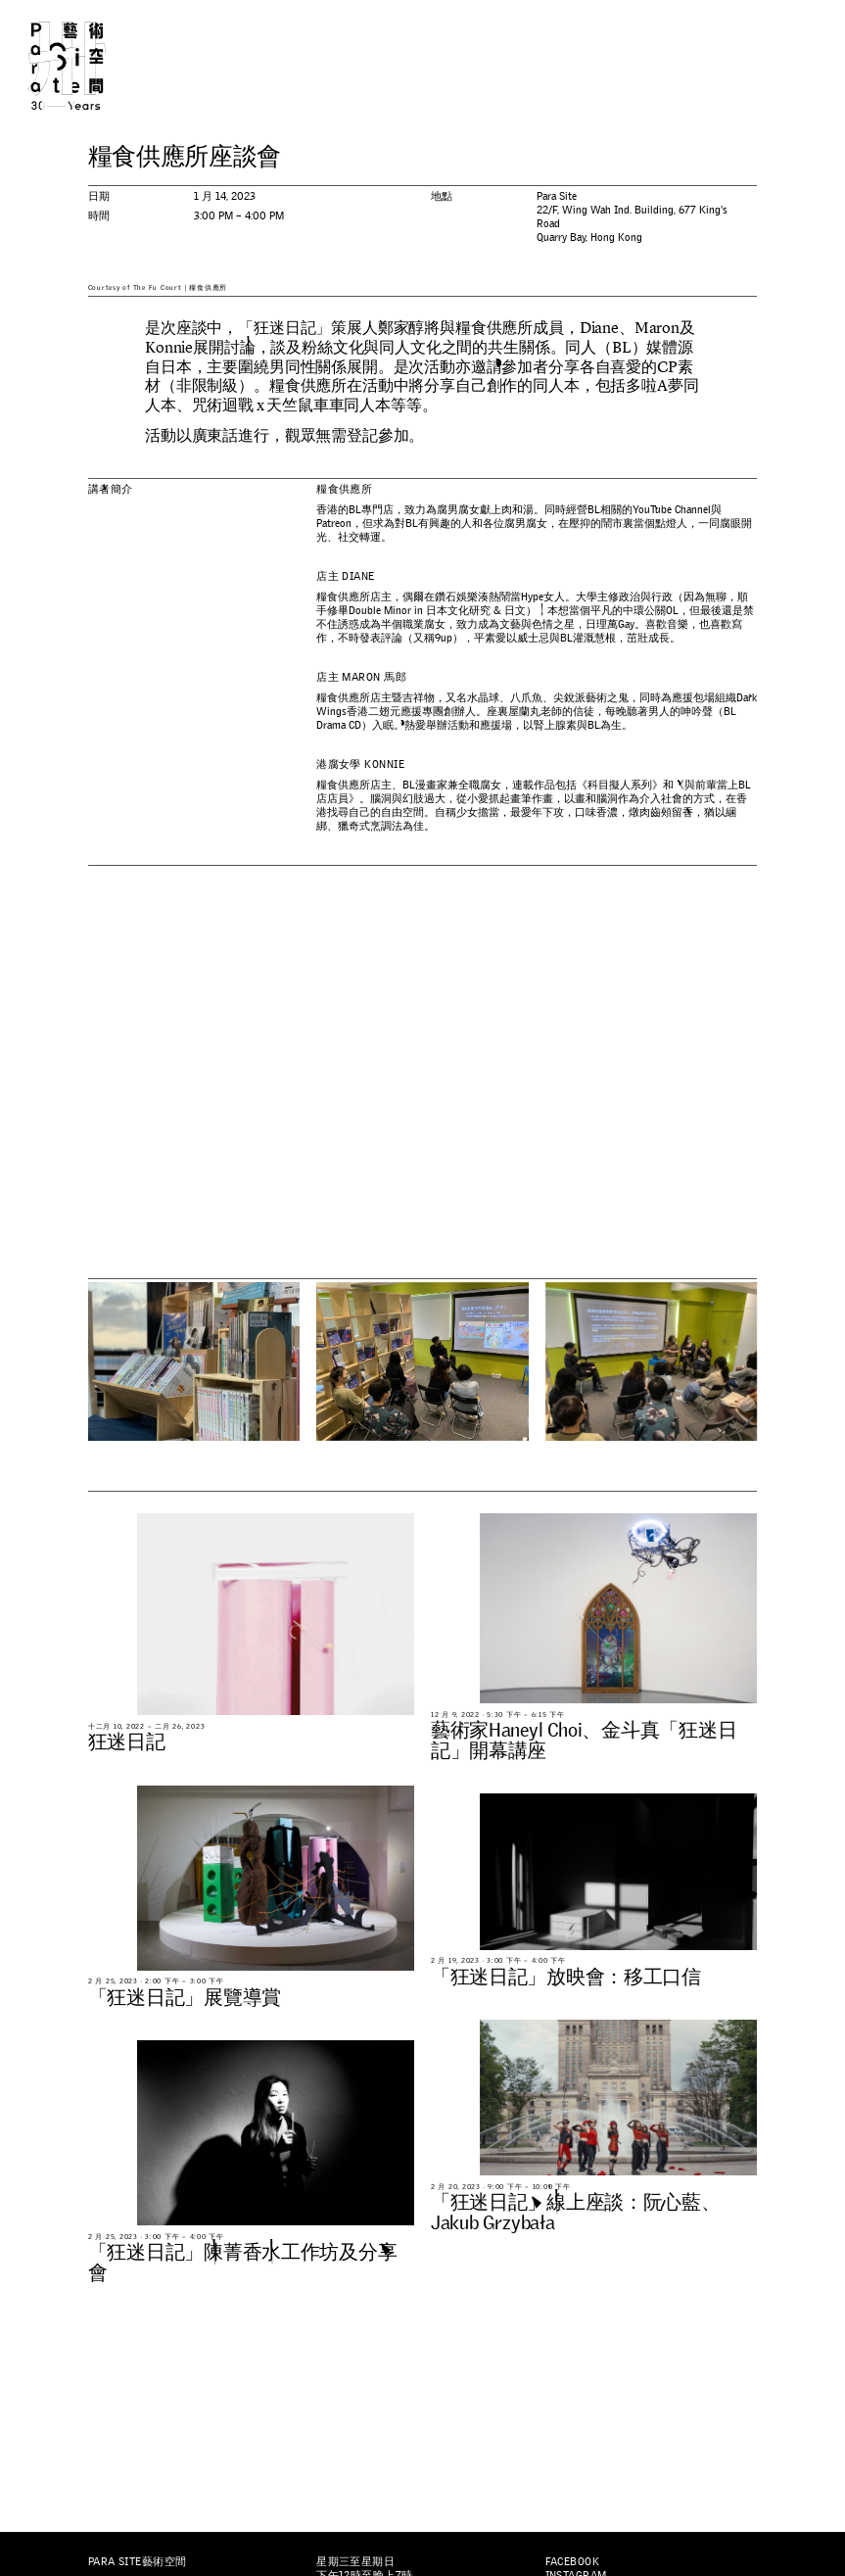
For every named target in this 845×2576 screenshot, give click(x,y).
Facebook (572, 2561)
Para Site (86, 66)
